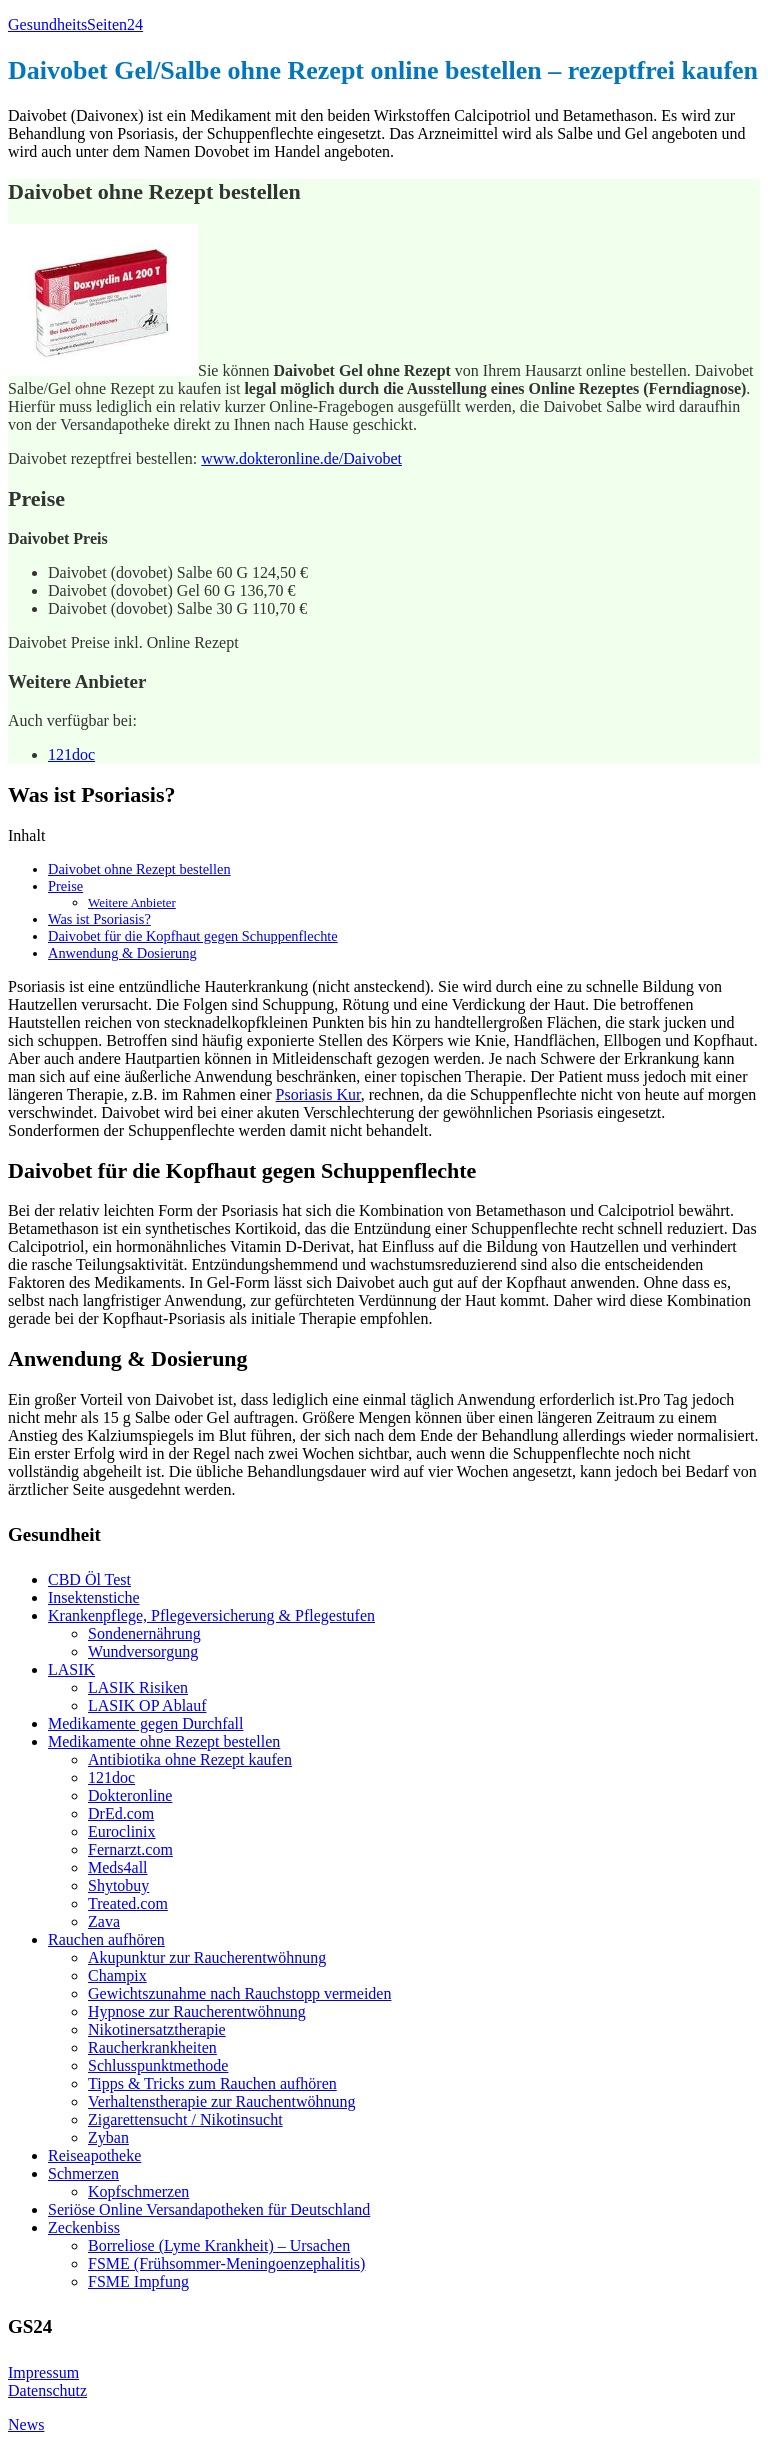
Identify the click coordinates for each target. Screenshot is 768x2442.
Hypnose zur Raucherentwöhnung (197, 2011)
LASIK (71, 1669)
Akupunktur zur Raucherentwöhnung (207, 1957)
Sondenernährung (144, 1633)
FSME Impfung (138, 2281)
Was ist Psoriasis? (99, 919)
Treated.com (128, 1903)
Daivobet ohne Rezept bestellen (139, 869)
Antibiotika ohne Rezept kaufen (190, 1759)
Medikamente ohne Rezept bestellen (164, 1741)
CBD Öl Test (89, 1579)
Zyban (108, 2137)
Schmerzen (83, 2173)
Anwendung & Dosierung (122, 953)
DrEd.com (121, 1813)
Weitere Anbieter (132, 902)
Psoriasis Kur (318, 1094)
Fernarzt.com (130, 1849)
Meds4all (118, 1867)
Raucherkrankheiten (152, 2047)
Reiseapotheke (94, 2155)
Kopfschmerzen (138, 2191)
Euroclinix (122, 1831)
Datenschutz (47, 2390)
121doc (71, 754)
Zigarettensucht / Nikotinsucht (185, 2119)
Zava (104, 1921)
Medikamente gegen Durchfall (145, 1723)
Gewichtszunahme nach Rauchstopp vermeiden (239, 1993)
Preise (65, 886)
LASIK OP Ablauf (147, 1705)
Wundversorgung (143, 1651)
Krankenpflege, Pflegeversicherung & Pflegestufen (211, 1615)
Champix (117, 1975)
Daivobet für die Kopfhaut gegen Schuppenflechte (193, 936)
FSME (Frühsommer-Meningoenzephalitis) (226, 2263)
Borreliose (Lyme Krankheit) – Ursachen (219, 2245)
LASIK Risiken (138, 1687)
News (26, 2424)
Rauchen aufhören (106, 1939)
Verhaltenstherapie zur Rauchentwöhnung (221, 2101)
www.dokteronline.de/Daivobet (301, 458)
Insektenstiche (94, 1597)
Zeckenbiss (84, 2227)
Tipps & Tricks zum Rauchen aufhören (212, 2083)
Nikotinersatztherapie (157, 2029)
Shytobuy (118, 1885)
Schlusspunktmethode (158, 2065)
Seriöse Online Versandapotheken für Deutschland (209, 2209)
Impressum (43, 2372)
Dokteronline (130, 1795)
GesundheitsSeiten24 (75, 24)
